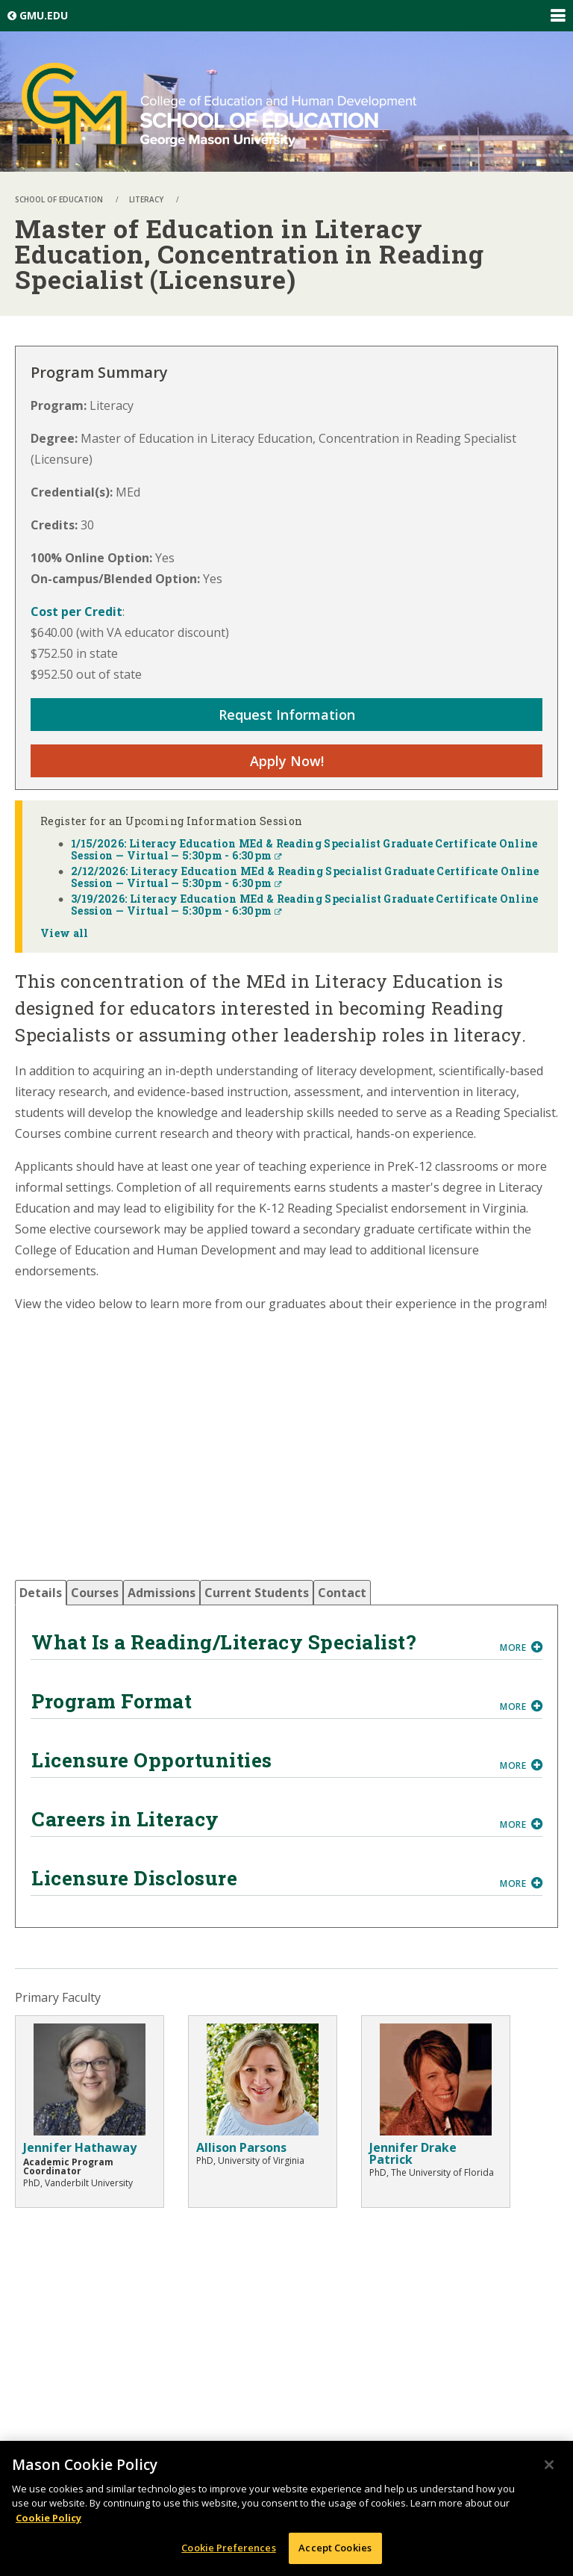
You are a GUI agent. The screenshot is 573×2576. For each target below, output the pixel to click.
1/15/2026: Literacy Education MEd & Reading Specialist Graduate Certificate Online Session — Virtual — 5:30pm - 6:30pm (304, 849)
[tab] (40, 1592)
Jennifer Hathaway (80, 2147)
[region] (286, 2508)
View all (64, 933)
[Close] (549, 2464)
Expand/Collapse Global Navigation (557, 15)
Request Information (287, 715)
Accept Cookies (335, 2547)
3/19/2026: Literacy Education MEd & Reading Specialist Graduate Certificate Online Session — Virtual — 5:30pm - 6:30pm (305, 905)
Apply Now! (287, 761)
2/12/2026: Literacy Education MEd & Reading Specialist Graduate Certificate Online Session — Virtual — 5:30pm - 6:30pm (305, 877)
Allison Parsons (241, 2147)
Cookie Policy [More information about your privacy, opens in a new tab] (48, 2517)
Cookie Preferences (228, 2547)
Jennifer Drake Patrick (413, 2153)
